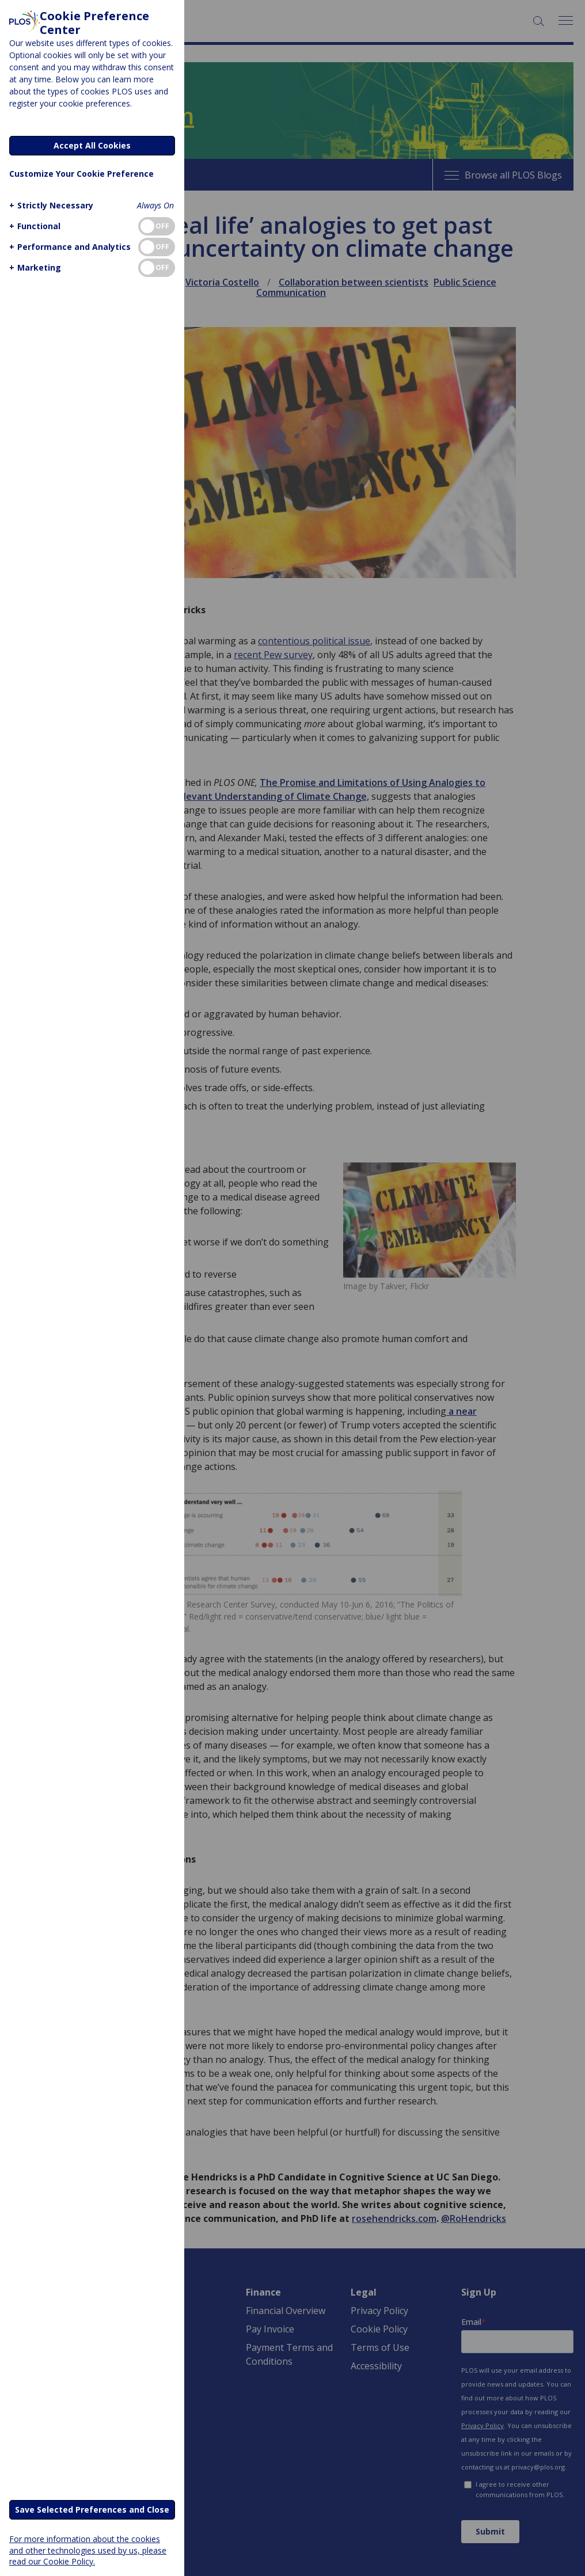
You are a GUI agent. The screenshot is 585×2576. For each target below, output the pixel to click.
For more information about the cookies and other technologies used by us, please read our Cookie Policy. (87, 2549)
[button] (49, 205)
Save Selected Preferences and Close (92, 2509)
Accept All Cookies (92, 145)
